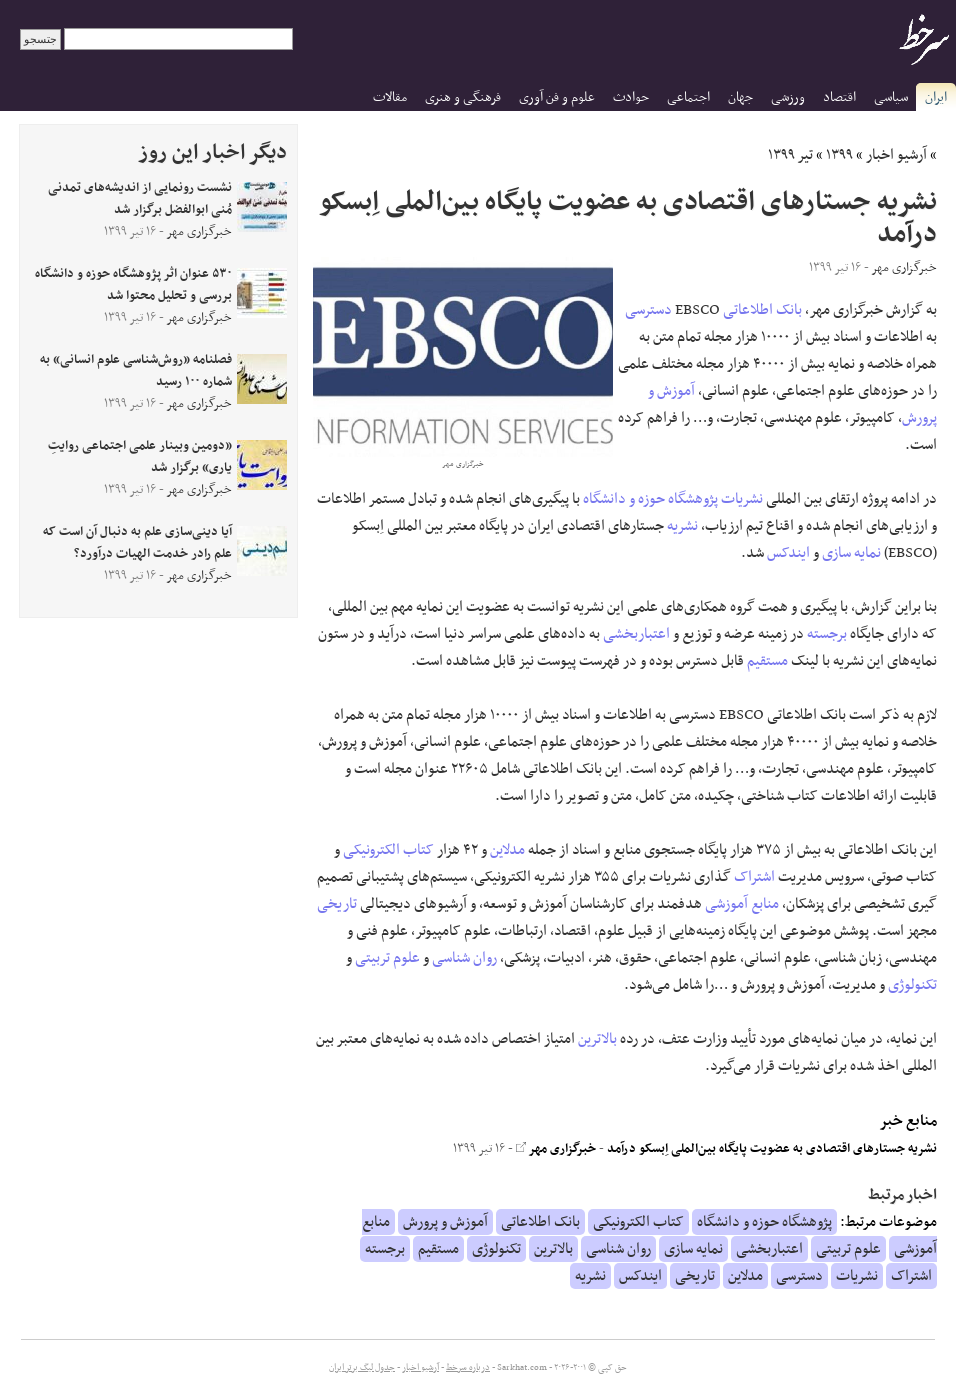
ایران (936, 97)
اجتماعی (688, 97)
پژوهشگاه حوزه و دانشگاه (650, 499)
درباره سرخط (468, 1368)
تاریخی (337, 904)
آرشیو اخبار (896, 155)
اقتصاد (839, 97)
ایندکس (788, 553)
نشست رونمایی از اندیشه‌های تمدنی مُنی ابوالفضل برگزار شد (140, 199)
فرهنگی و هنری (463, 97)
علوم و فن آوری (557, 97)
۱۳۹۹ (839, 155)
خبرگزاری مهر (556, 1149)
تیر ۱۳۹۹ (790, 155)
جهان (740, 97)
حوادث (631, 97)
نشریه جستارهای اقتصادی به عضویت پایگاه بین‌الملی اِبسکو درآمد (772, 1149)
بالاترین (597, 1039)
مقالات (390, 97)
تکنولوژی (912, 985)
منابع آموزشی (742, 904)
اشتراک (754, 877)
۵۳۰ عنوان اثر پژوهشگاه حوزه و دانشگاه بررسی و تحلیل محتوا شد (133, 285)
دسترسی (648, 310)
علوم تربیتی (387, 958)
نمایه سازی (851, 553)
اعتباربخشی (636, 634)
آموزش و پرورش (445, 1222)
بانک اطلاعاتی (762, 310)
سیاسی (891, 97)
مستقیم (767, 661)
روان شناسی (464, 958)
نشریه (682, 526)
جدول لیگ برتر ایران (362, 1368)
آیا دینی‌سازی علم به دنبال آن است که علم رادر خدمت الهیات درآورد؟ (137, 543)
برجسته (827, 634)
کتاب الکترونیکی (388, 850)
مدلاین (507, 850)
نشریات (742, 499)
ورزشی (788, 97)
